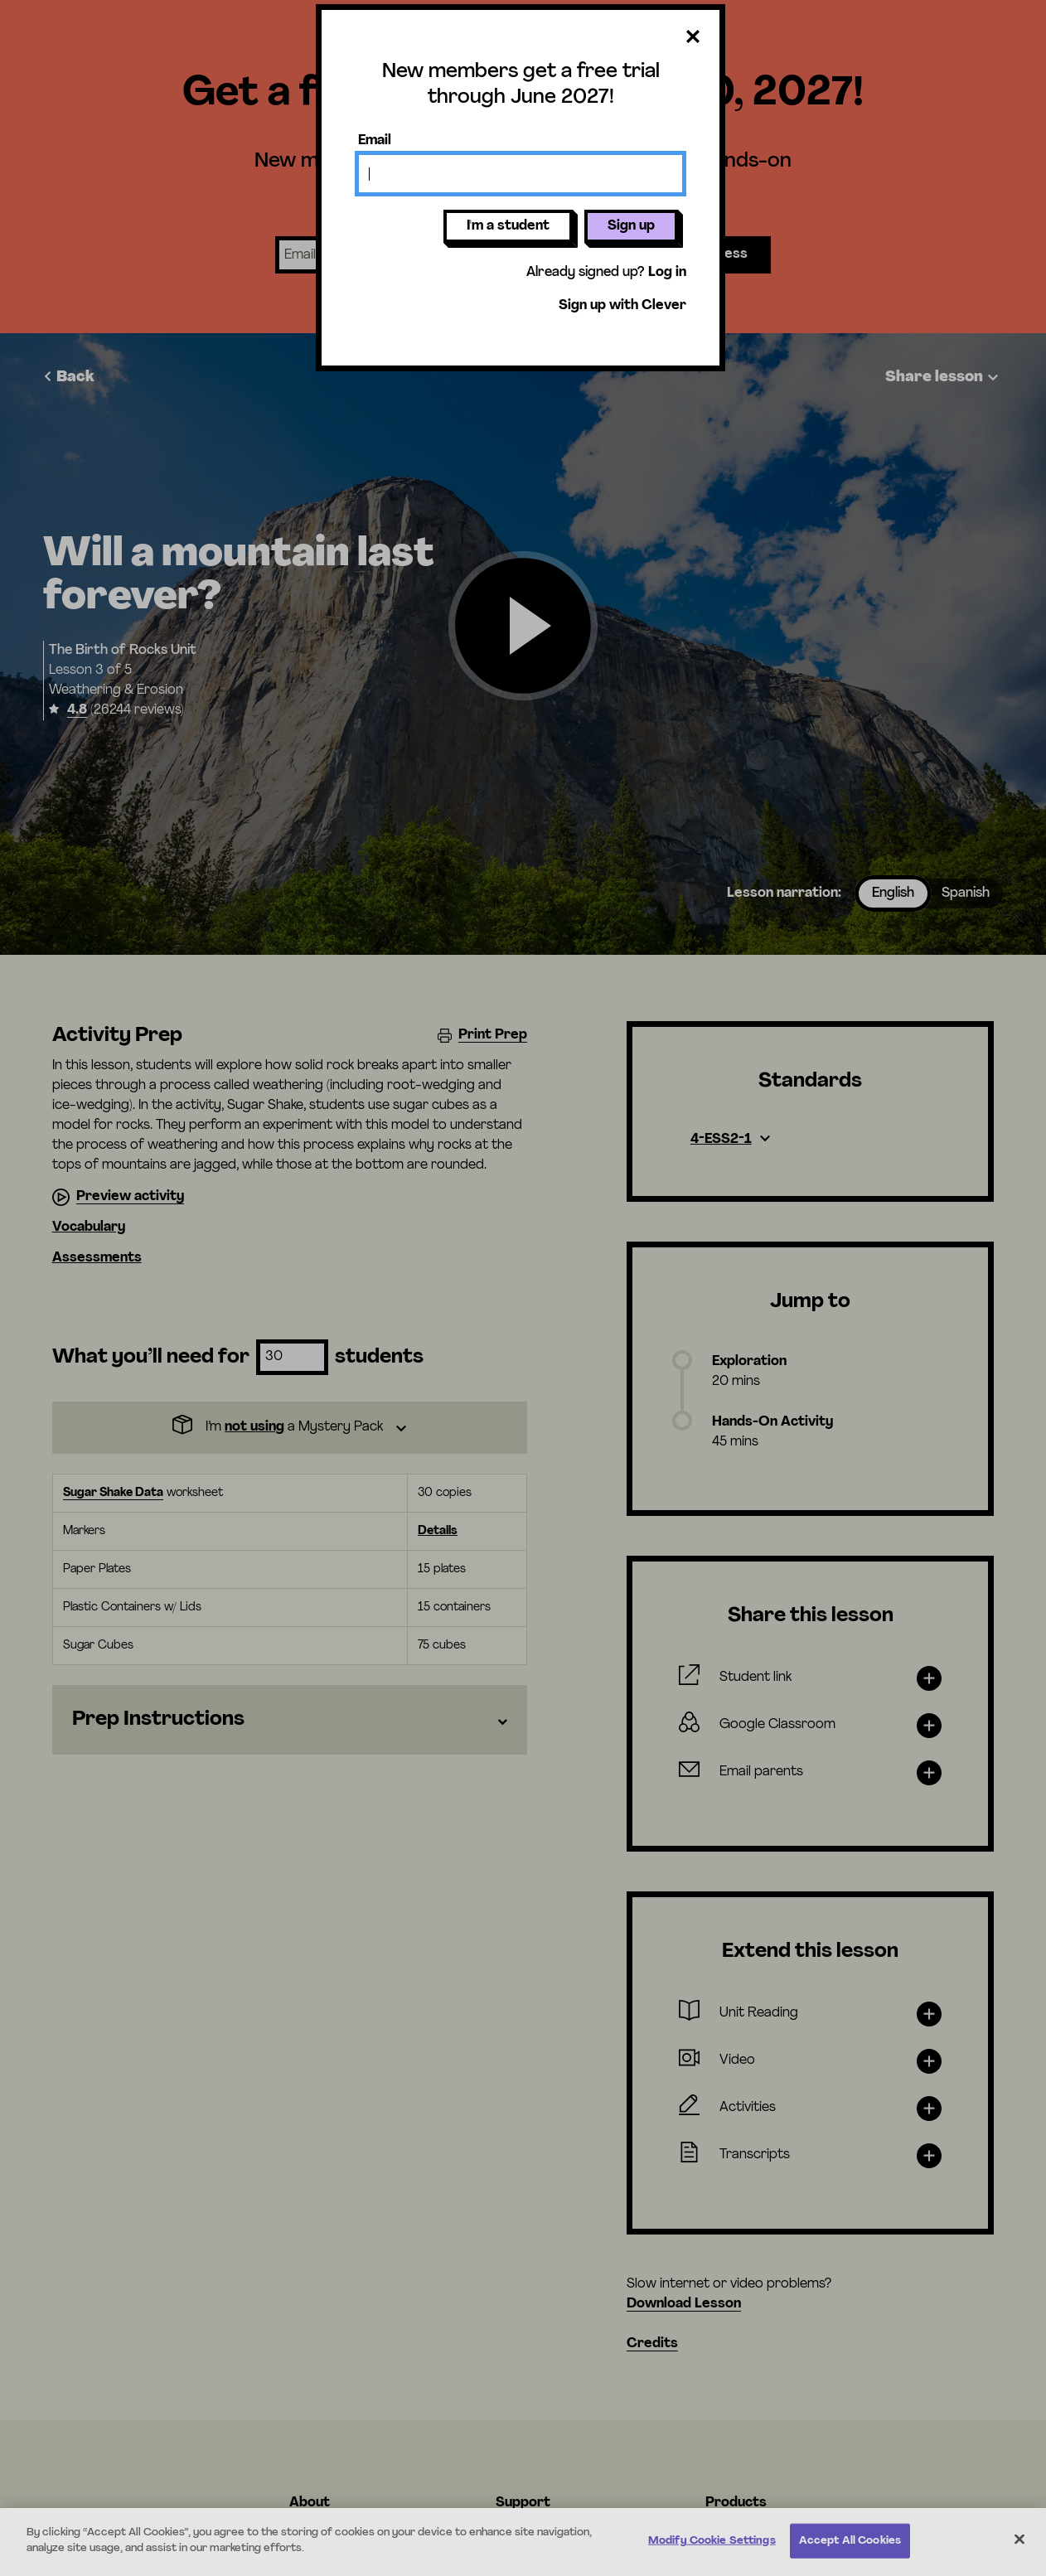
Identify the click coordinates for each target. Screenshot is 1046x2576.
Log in (667, 272)
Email (374, 141)
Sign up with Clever (622, 305)
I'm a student (508, 226)
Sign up (631, 226)
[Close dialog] (693, 38)
